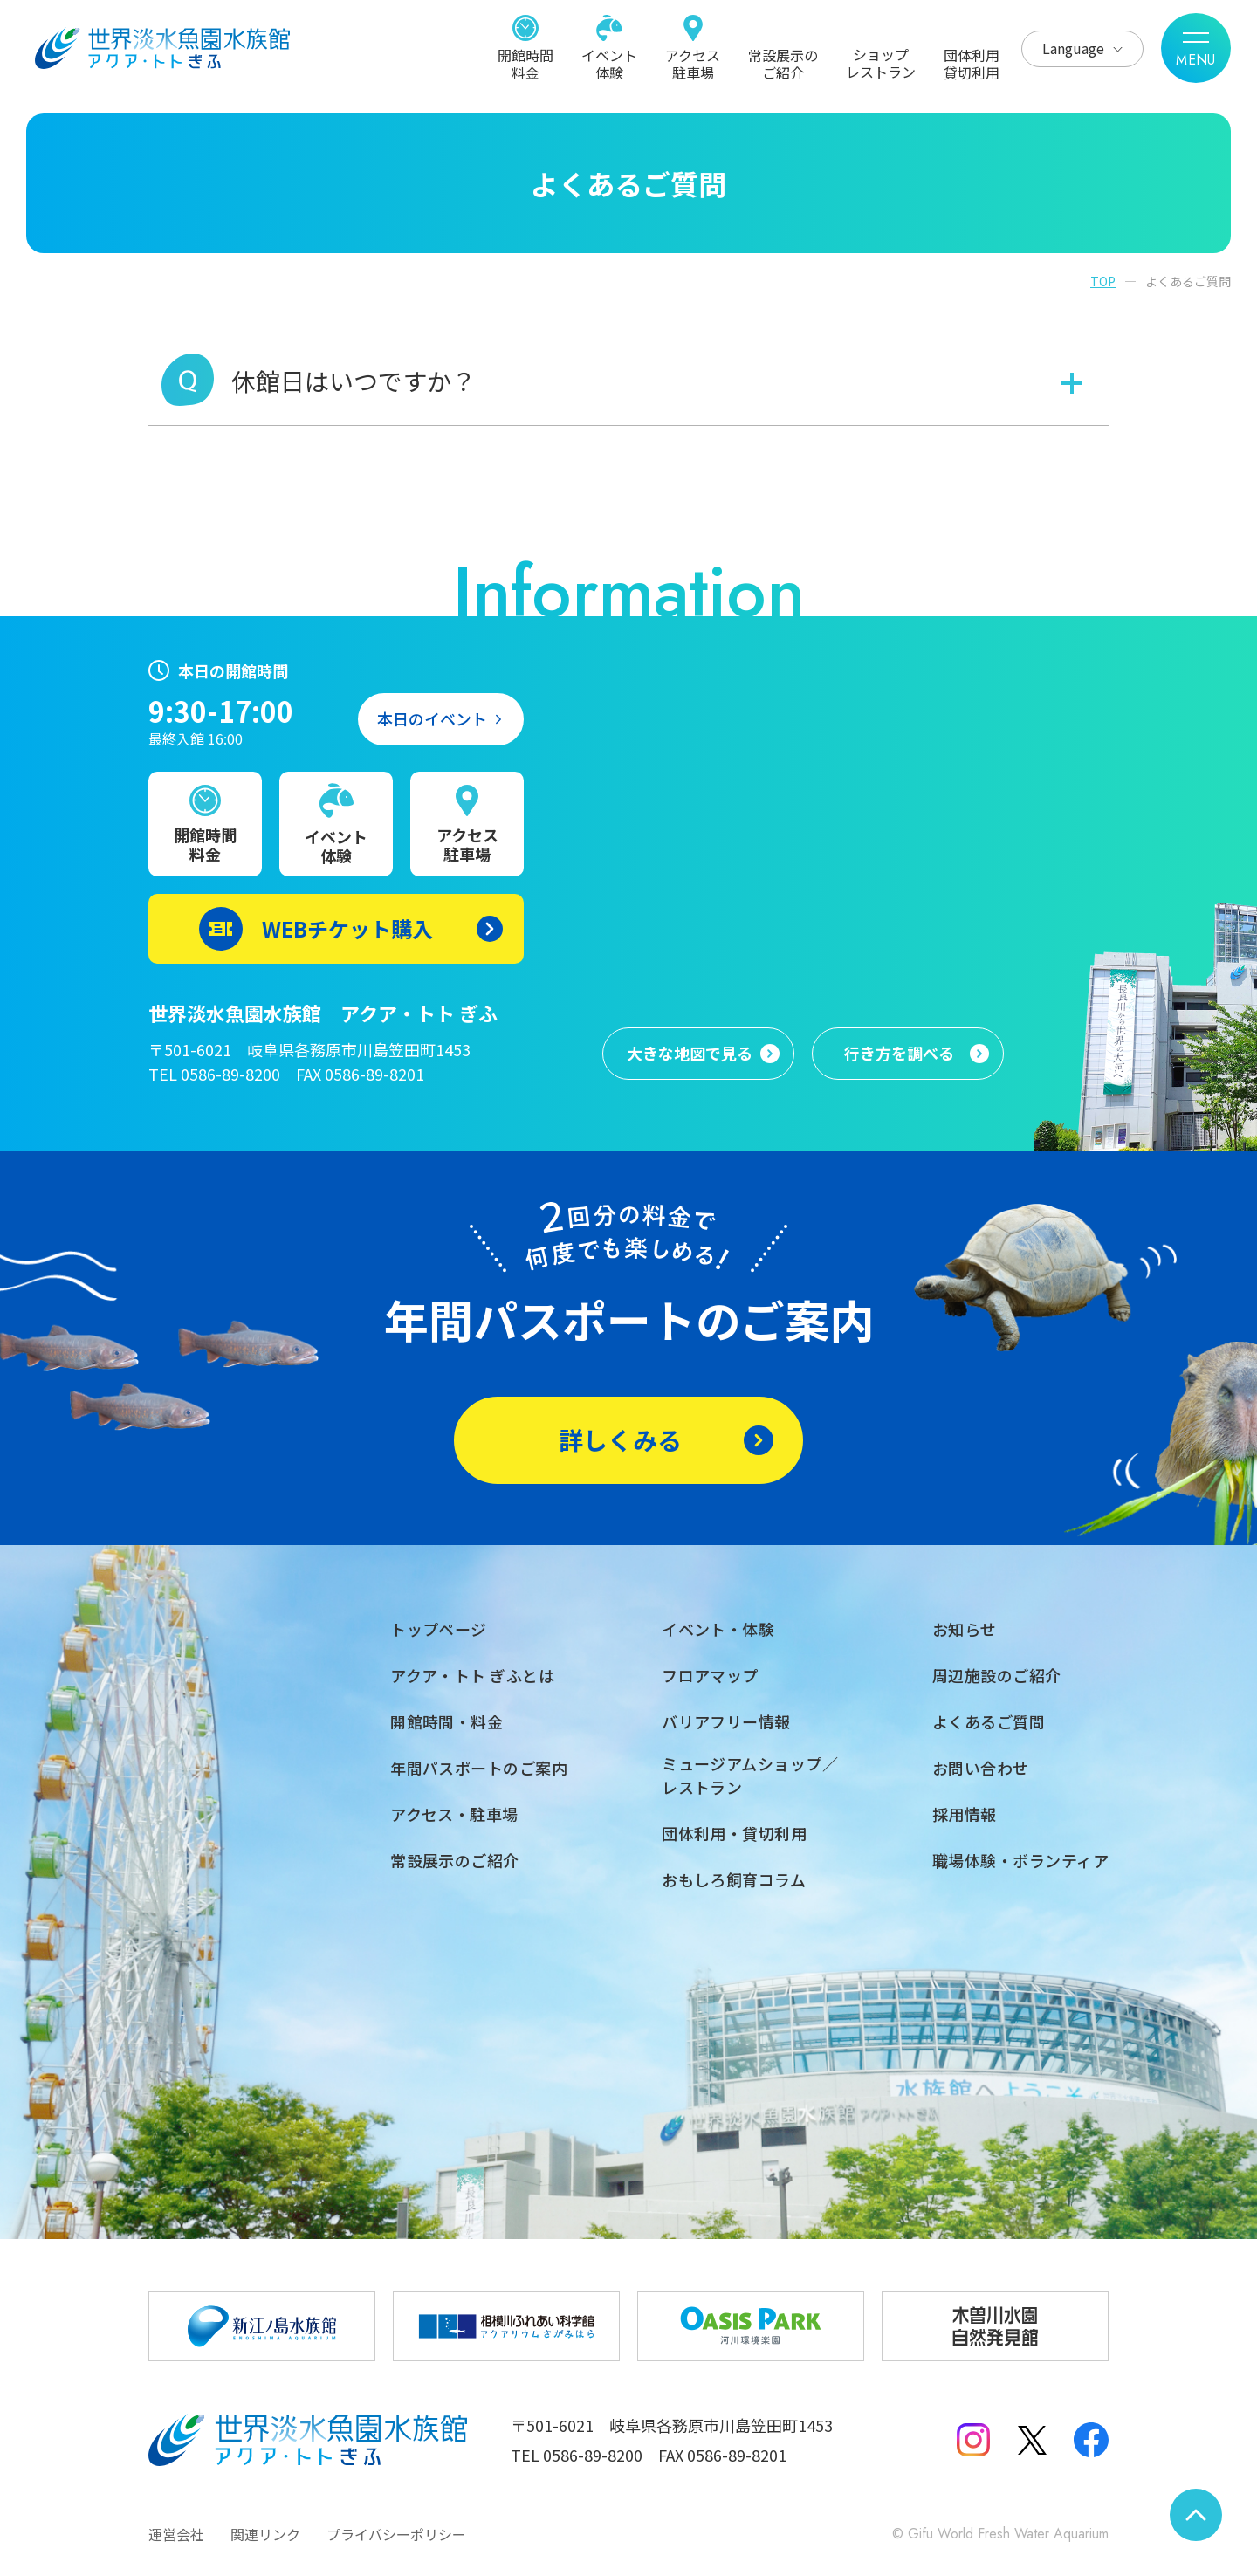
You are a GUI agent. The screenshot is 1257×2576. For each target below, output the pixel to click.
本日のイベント (432, 718)
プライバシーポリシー (396, 2534)
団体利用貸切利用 (971, 63)
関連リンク (265, 2534)
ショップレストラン (881, 62)
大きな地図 (689, 1054)
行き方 (899, 1054)
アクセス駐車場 (692, 63)
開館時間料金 (525, 63)
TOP (1103, 281)
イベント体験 (609, 63)
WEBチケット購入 (347, 928)
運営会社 (176, 2534)
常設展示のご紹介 (783, 63)
